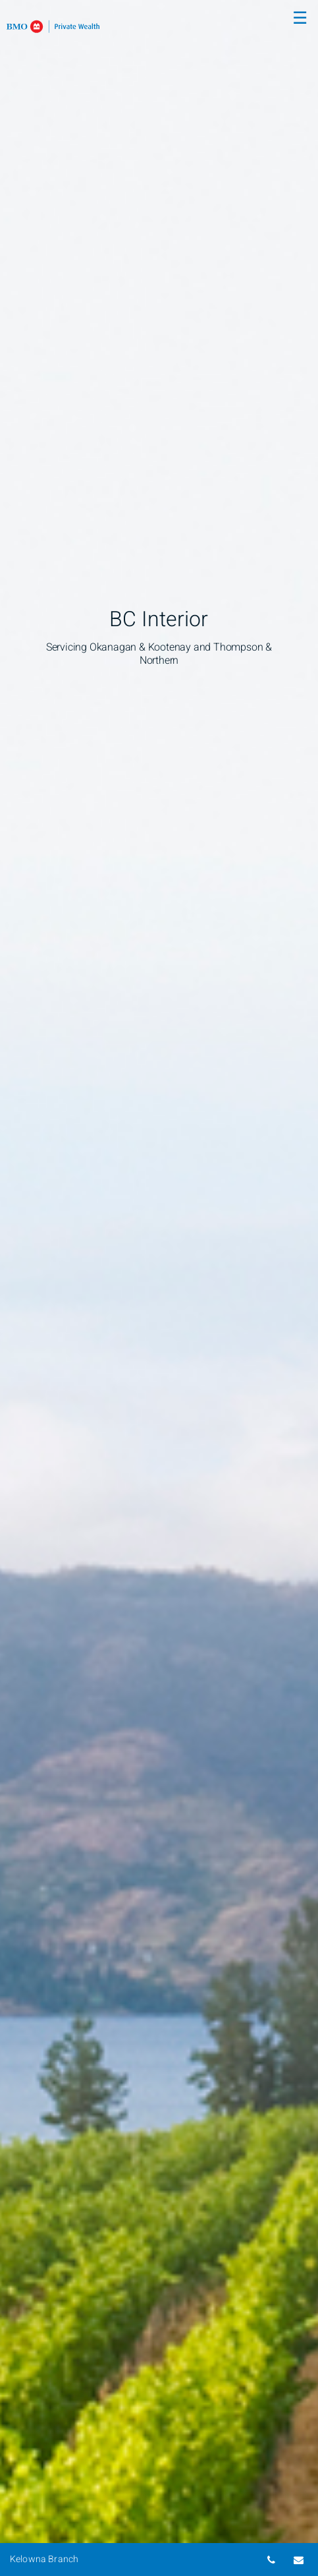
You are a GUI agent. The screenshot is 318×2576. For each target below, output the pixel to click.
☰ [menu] (299, 18)
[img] (159, 1288)
